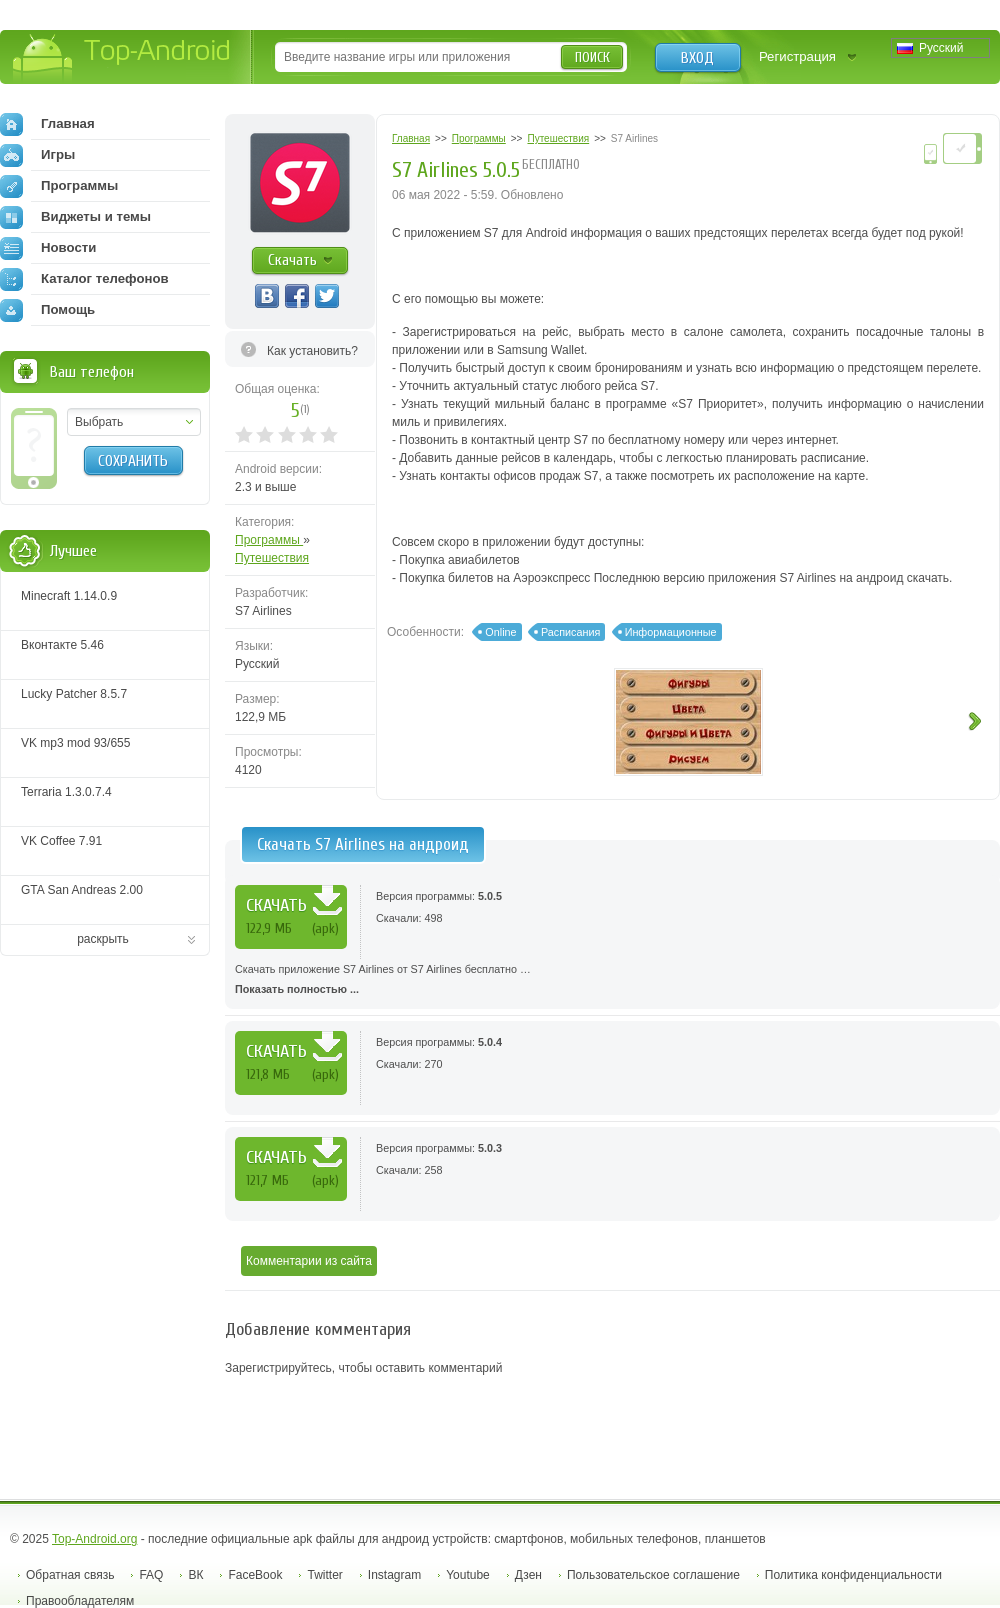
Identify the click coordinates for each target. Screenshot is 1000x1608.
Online (500, 632)
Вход (697, 58)
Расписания (570, 632)
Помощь (47, 310)
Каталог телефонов (84, 279)
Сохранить (133, 461)
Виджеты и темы (75, 217)
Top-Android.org (94, 1539)
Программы (269, 540)
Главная (47, 124)
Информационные (671, 632)
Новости (48, 248)
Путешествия (272, 558)
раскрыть (103, 939)
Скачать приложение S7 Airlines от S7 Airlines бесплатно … (612, 981)
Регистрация (797, 56)
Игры (37, 155)
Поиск (592, 57)
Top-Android (122, 58)
